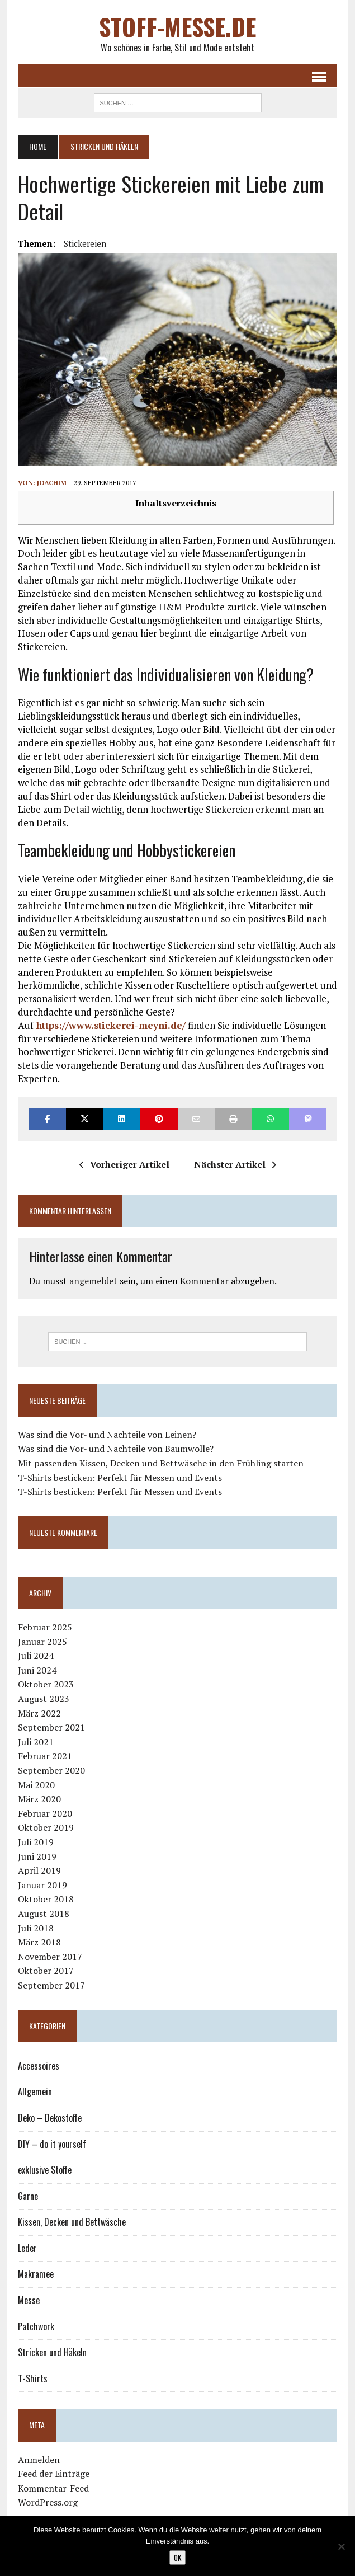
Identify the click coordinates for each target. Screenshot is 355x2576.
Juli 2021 (36, 1742)
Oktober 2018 (46, 1899)
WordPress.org (48, 2502)
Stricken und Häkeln (52, 2352)
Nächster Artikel (235, 1164)
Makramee (36, 2274)
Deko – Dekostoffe (50, 2117)
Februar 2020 (45, 1813)
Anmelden (39, 2459)
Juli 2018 (36, 1928)
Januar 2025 (42, 1641)
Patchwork (36, 2326)
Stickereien (85, 243)
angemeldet (93, 1281)
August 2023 (43, 1699)
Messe (29, 2300)
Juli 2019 (36, 1842)
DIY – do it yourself (52, 2144)
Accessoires (38, 2065)
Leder (27, 2248)
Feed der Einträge (53, 2473)
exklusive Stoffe (45, 2170)
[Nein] (341, 2546)
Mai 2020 (36, 1785)
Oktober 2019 (46, 1827)
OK (177, 2557)
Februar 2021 (45, 1756)
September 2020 (51, 1770)
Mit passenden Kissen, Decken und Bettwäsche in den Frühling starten (161, 1463)
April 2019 (39, 1870)
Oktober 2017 (46, 1970)
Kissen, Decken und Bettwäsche (72, 2222)
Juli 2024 (36, 1655)
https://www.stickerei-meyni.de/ (110, 1025)
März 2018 (39, 1942)
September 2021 (51, 1727)
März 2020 (39, 1799)
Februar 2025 (45, 1627)
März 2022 (39, 1713)
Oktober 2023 (46, 1684)
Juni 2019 (37, 1856)
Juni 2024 (37, 1670)
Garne (28, 2196)
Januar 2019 (42, 1885)
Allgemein (35, 2091)
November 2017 (50, 1956)
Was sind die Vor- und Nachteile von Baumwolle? (116, 1448)
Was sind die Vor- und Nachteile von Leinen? (107, 1434)
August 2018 (43, 1913)
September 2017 (51, 1985)
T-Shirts (33, 2378)
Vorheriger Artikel (124, 1164)
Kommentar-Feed (53, 2488)
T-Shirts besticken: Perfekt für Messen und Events (120, 1478)
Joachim (52, 482)
